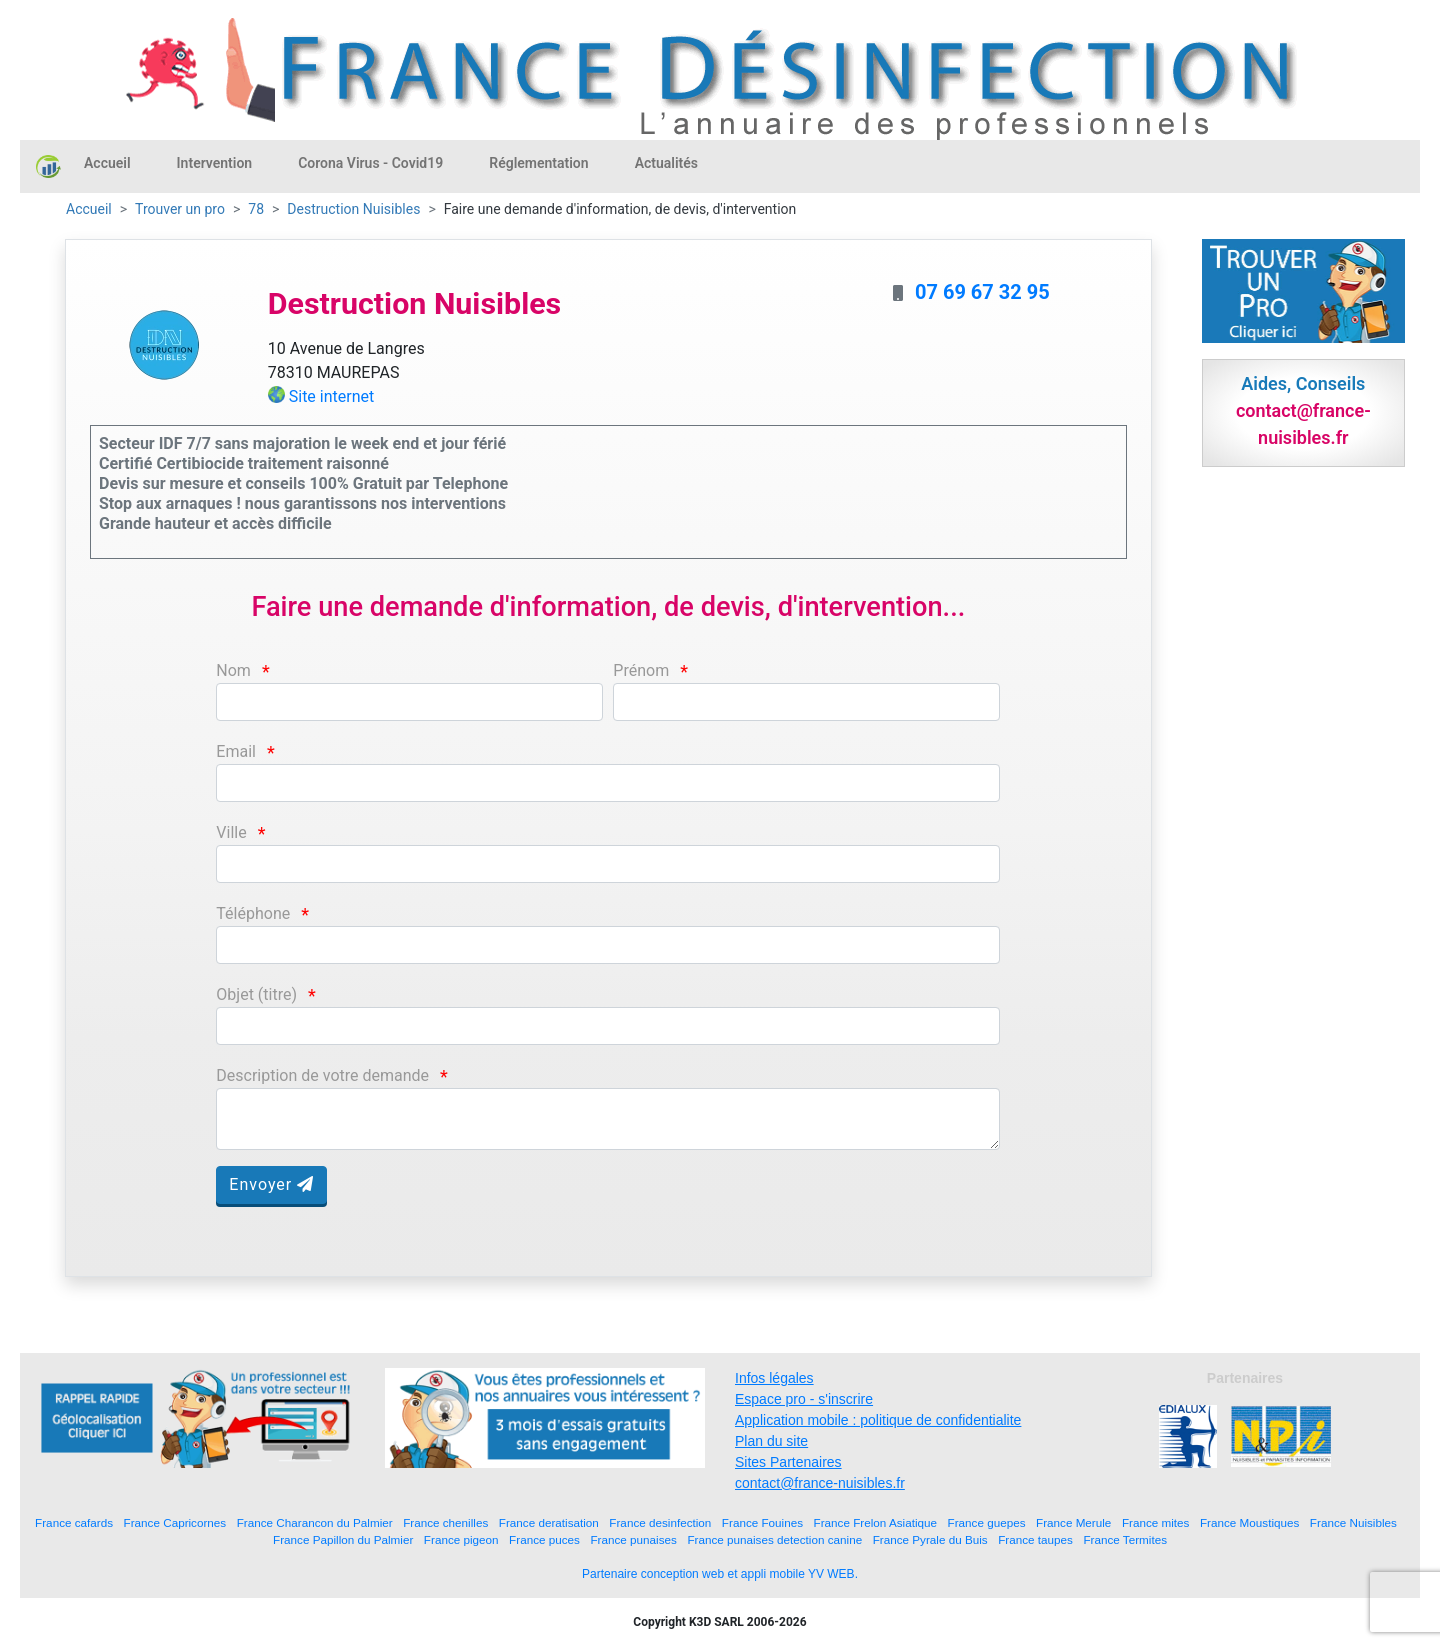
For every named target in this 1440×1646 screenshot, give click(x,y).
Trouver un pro (180, 209)
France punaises (633, 1539)
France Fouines (762, 1522)
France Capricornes (175, 1522)
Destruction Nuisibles (353, 209)
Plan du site (771, 1441)
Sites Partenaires (788, 1462)
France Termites (1125, 1539)
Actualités (666, 163)
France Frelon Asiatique (875, 1522)
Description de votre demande (322, 1075)
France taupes (1035, 1539)
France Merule (1073, 1522)
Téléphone (253, 913)
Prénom (641, 670)
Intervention (215, 163)
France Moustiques (1249, 1522)
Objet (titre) (256, 994)
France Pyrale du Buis (930, 1539)
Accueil (107, 163)
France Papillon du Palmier (343, 1539)
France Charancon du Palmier (315, 1522)
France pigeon (461, 1539)
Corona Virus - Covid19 (370, 163)
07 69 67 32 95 (982, 292)
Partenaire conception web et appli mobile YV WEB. (720, 1574)
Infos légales (774, 1378)
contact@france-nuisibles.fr (820, 1483)
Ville (231, 832)
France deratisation (549, 1522)
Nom (233, 670)
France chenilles (445, 1522)
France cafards (74, 1522)
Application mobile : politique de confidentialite (878, 1420)
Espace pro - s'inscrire (804, 1399)
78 (256, 209)
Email (236, 751)
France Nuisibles (1353, 1522)
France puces (544, 1539)
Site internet (332, 396)
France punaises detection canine (774, 1539)
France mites (1156, 1522)
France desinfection (660, 1522)
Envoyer (271, 1184)
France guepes (987, 1522)
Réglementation (538, 163)
